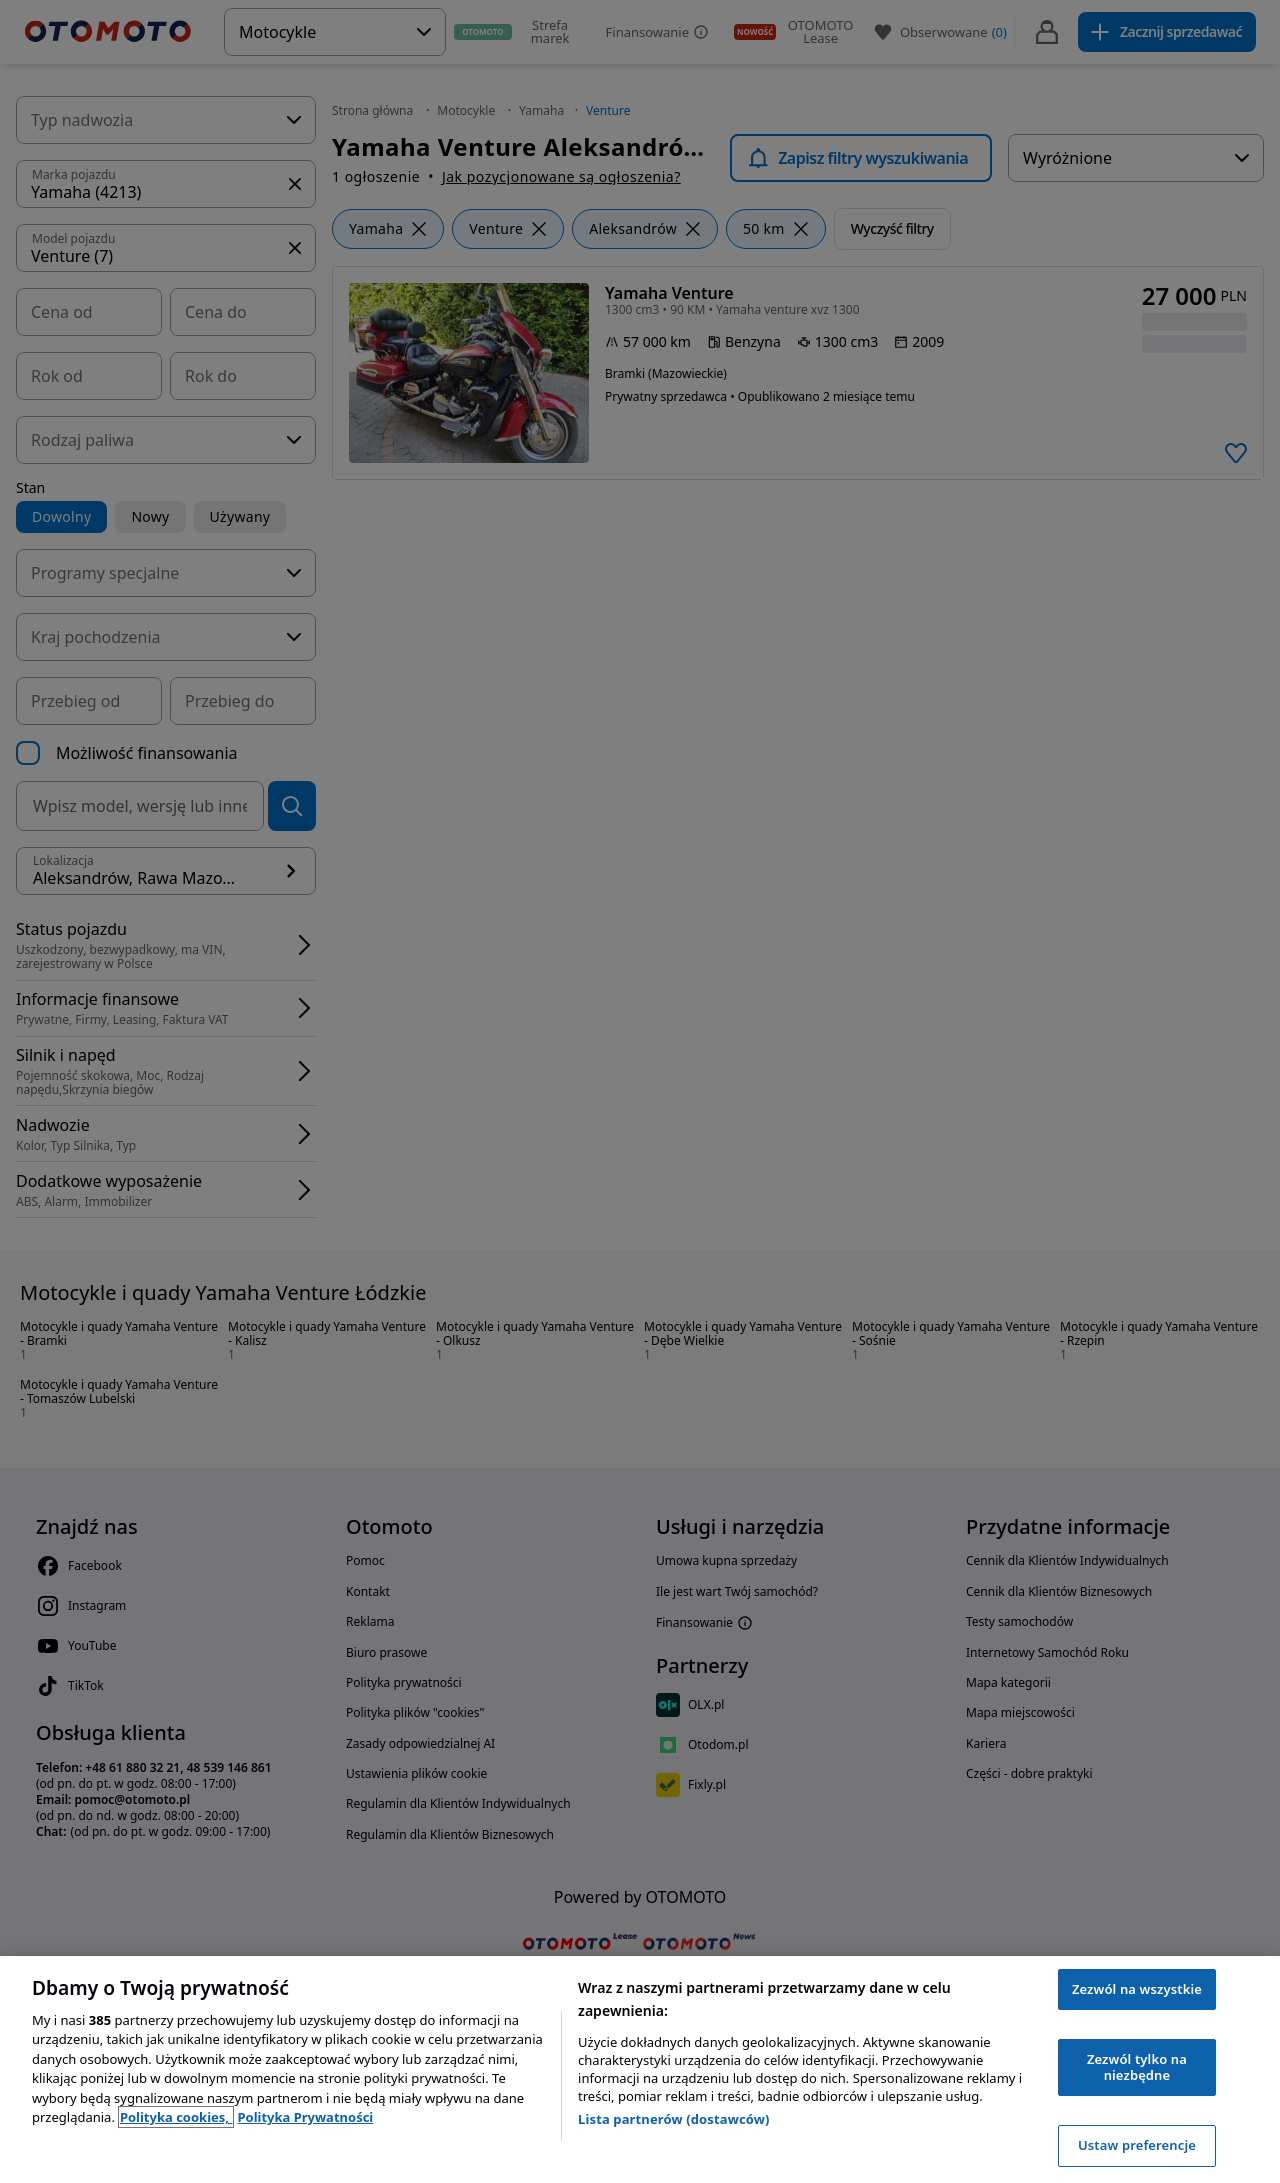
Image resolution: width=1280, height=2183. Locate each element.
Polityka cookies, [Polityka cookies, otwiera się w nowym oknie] (176, 2117)
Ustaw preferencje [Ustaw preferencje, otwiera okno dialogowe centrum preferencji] (1137, 2145)
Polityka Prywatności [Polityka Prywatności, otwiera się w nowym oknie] (305, 2117)
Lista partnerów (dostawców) (674, 2119)
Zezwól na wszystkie (1137, 1989)
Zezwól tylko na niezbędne (1137, 2067)
